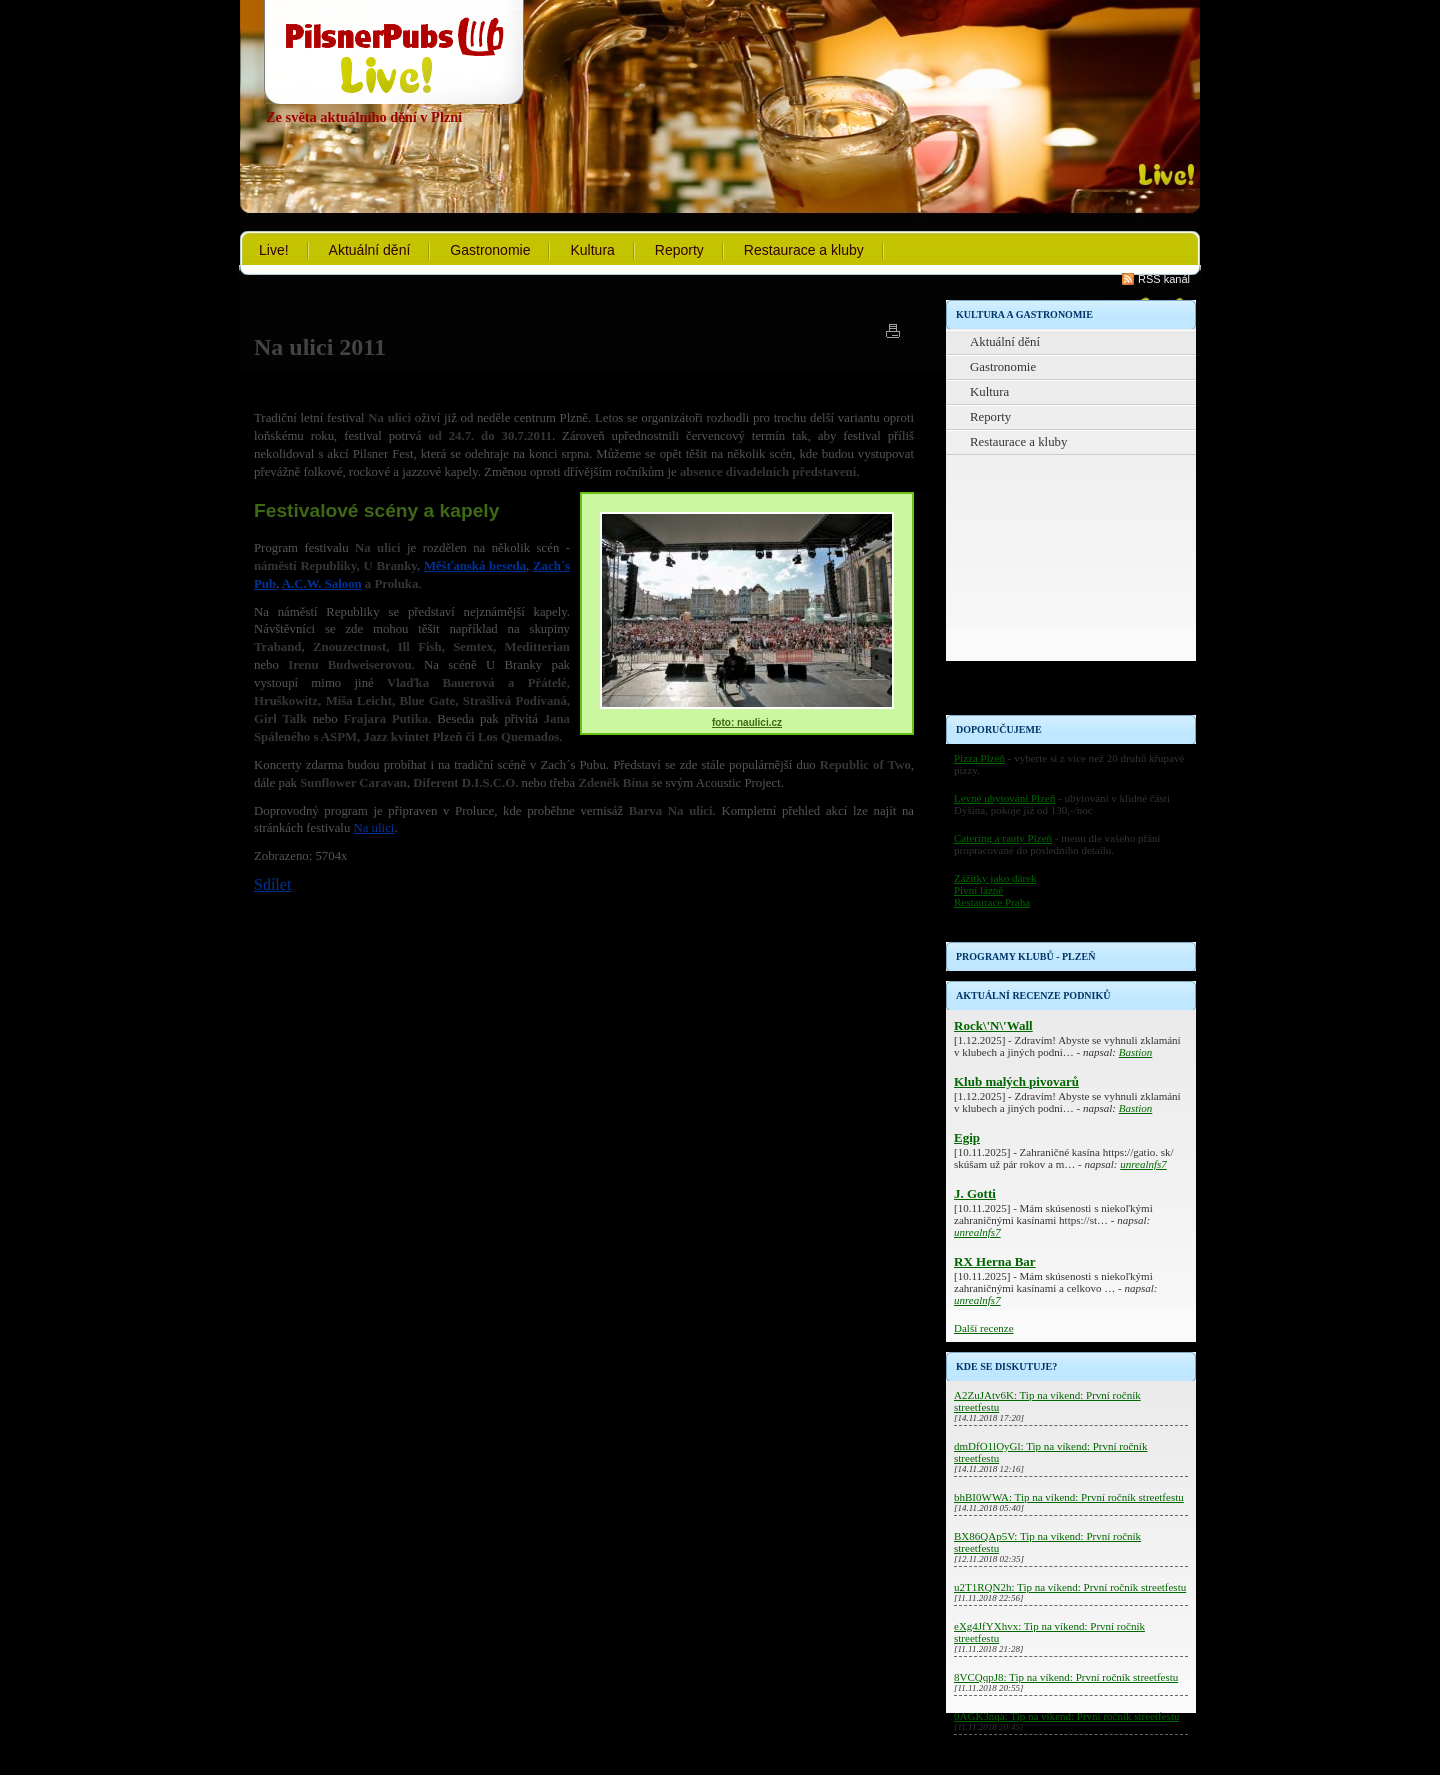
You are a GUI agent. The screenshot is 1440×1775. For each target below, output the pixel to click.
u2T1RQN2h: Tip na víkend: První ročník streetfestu (1070, 1587)
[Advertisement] (1071, 590)
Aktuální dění (370, 250)
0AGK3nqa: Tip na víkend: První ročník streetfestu (1066, 1716)
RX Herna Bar (995, 1261)
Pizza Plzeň (979, 758)
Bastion (1136, 1052)
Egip (967, 1137)
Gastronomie (490, 250)
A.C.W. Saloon (322, 584)
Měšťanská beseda (475, 566)
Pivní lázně (978, 890)
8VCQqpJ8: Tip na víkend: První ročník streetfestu (1066, 1677)
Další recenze (984, 1328)
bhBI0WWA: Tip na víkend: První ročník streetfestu (1069, 1497)
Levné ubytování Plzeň (1004, 798)
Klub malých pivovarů (1016, 1081)
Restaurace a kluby (804, 250)
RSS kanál (1164, 279)
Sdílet (272, 884)
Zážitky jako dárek (995, 878)
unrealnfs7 (1143, 1164)
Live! (274, 250)
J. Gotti (975, 1193)
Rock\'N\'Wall (993, 1025)
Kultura (592, 250)
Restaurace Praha (992, 902)
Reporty (679, 250)
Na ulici (374, 828)
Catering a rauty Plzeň (1003, 838)
